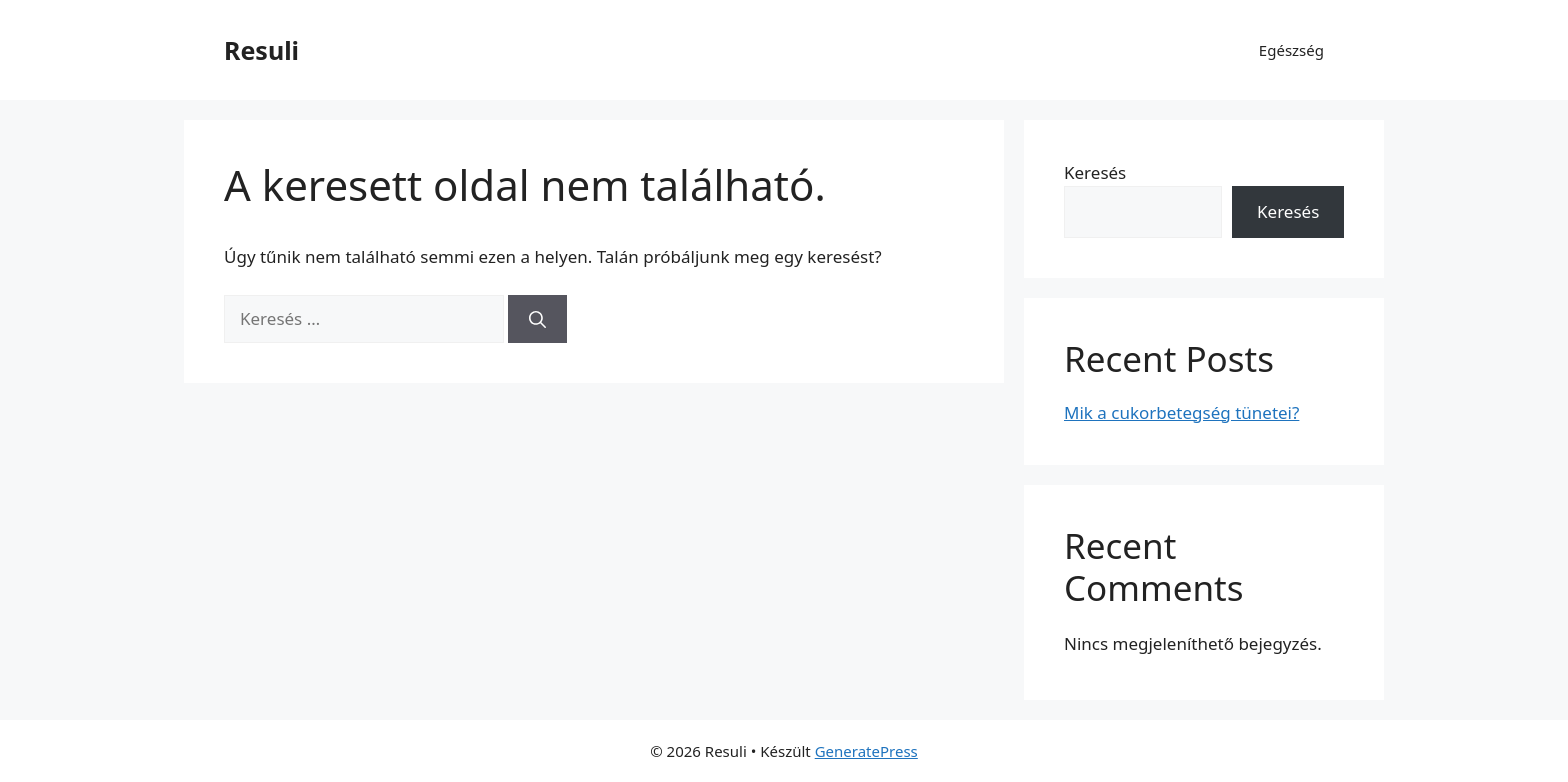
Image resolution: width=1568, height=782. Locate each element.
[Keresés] (537, 319)
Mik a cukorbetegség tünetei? (1181, 412)
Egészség (1291, 50)
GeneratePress (866, 751)
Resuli (261, 50)
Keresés (1095, 172)
